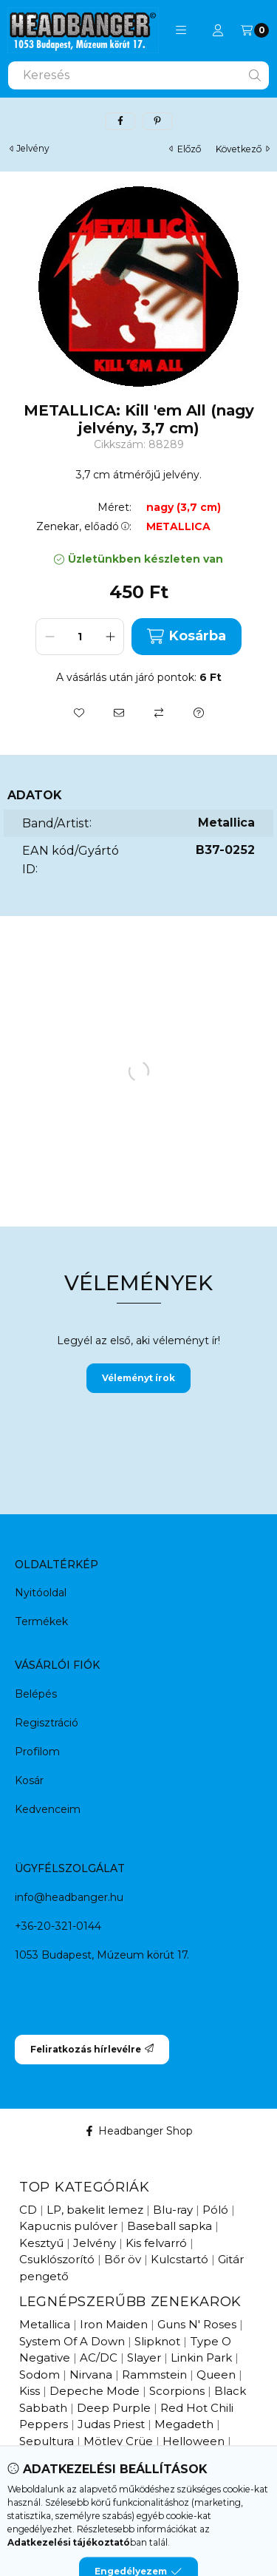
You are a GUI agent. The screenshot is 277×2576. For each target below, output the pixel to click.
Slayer (144, 2357)
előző (185, 149)
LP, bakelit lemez (95, 2210)
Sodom (39, 2374)
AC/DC (98, 2357)
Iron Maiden (114, 2324)
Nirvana (90, 2374)
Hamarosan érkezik (150, 2506)
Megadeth (183, 2424)
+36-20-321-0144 (58, 1926)
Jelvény (32, 148)
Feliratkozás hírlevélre (92, 2049)
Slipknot (157, 2341)
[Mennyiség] (80, 636)
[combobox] (138, 75)
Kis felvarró (156, 2243)
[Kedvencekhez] (79, 712)
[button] (181, 30)
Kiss (29, 2391)
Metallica (44, 2324)
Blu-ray (173, 2210)
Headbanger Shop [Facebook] (138, 2131)
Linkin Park (201, 2357)
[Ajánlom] (118, 712)
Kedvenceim (48, 1809)
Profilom (37, 1751)
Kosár (29, 1780)
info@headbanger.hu (69, 1897)
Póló (215, 2210)
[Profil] (218, 30)
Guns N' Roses (196, 2324)
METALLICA (178, 527)
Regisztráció (46, 1722)
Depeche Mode (94, 2391)
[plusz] (110, 636)
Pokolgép (131, 2457)
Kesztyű (41, 2243)
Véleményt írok (138, 1377)
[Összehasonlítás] (158, 712)
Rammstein (154, 2374)
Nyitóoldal (40, 1592)
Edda (79, 2457)
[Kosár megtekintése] (255, 30)
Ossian (37, 2457)
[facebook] (120, 121)
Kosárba (186, 636)
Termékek (41, 1621)
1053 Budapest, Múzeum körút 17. (102, 1955)
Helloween (194, 2441)
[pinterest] (157, 121)
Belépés (36, 1694)
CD (28, 2210)
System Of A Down (72, 2341)
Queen (216, 2374)
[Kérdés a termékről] (198, 712)
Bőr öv (122, 2259)
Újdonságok (52, 2506)
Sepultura (46, 2441)
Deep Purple (114, 2408)
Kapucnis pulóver (68, 2226)
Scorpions (177, 2391)
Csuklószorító (57, 2259)
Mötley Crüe (118, 2441)
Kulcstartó (179, 2259)
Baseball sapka (169, 2226)
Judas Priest (111, 2424)
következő (243, 149)
